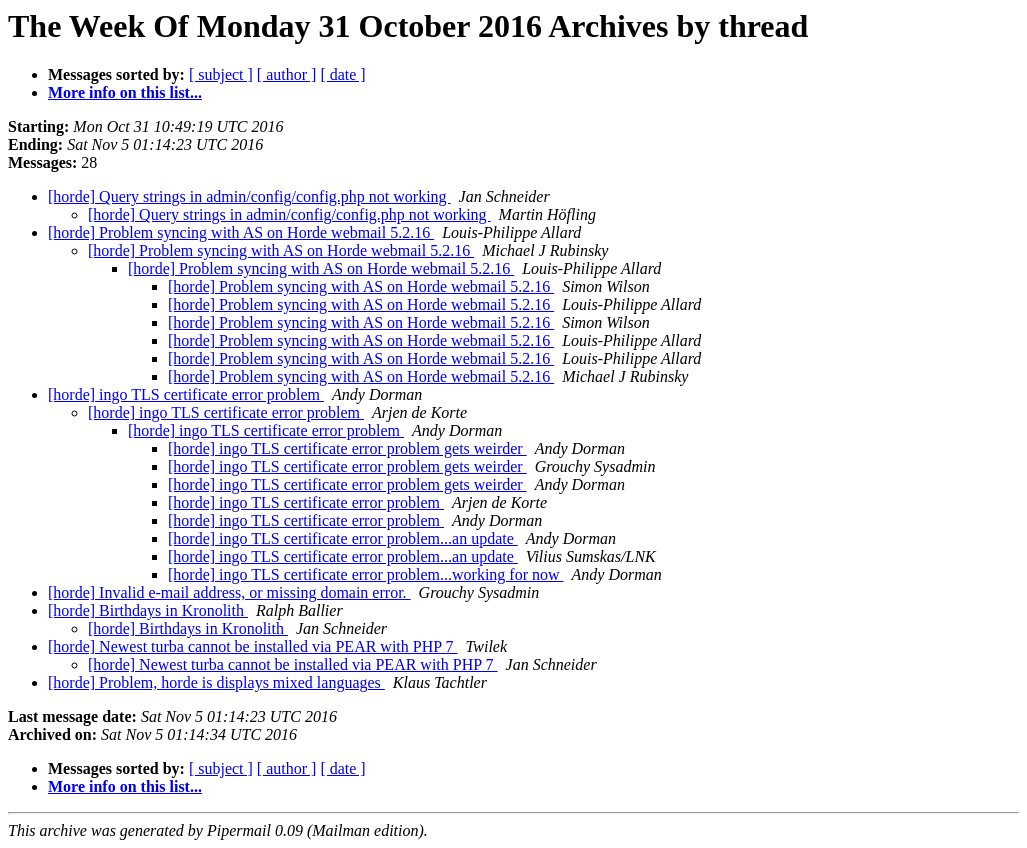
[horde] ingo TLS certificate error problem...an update (343, 538)
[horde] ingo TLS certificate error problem (186, 394)
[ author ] (287, 74)
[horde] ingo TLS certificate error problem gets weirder (347, 448)
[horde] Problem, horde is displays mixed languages (216, 682)
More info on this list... (125, 92)
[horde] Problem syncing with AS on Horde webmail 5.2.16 (241, 232)
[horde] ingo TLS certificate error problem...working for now (366, 574)
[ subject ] (221, 74)
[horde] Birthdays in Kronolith (148, 610)
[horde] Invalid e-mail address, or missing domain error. (229, 592)
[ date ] (342, 74)
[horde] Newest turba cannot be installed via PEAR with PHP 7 (253, 646)
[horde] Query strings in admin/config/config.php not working (249, 196)
